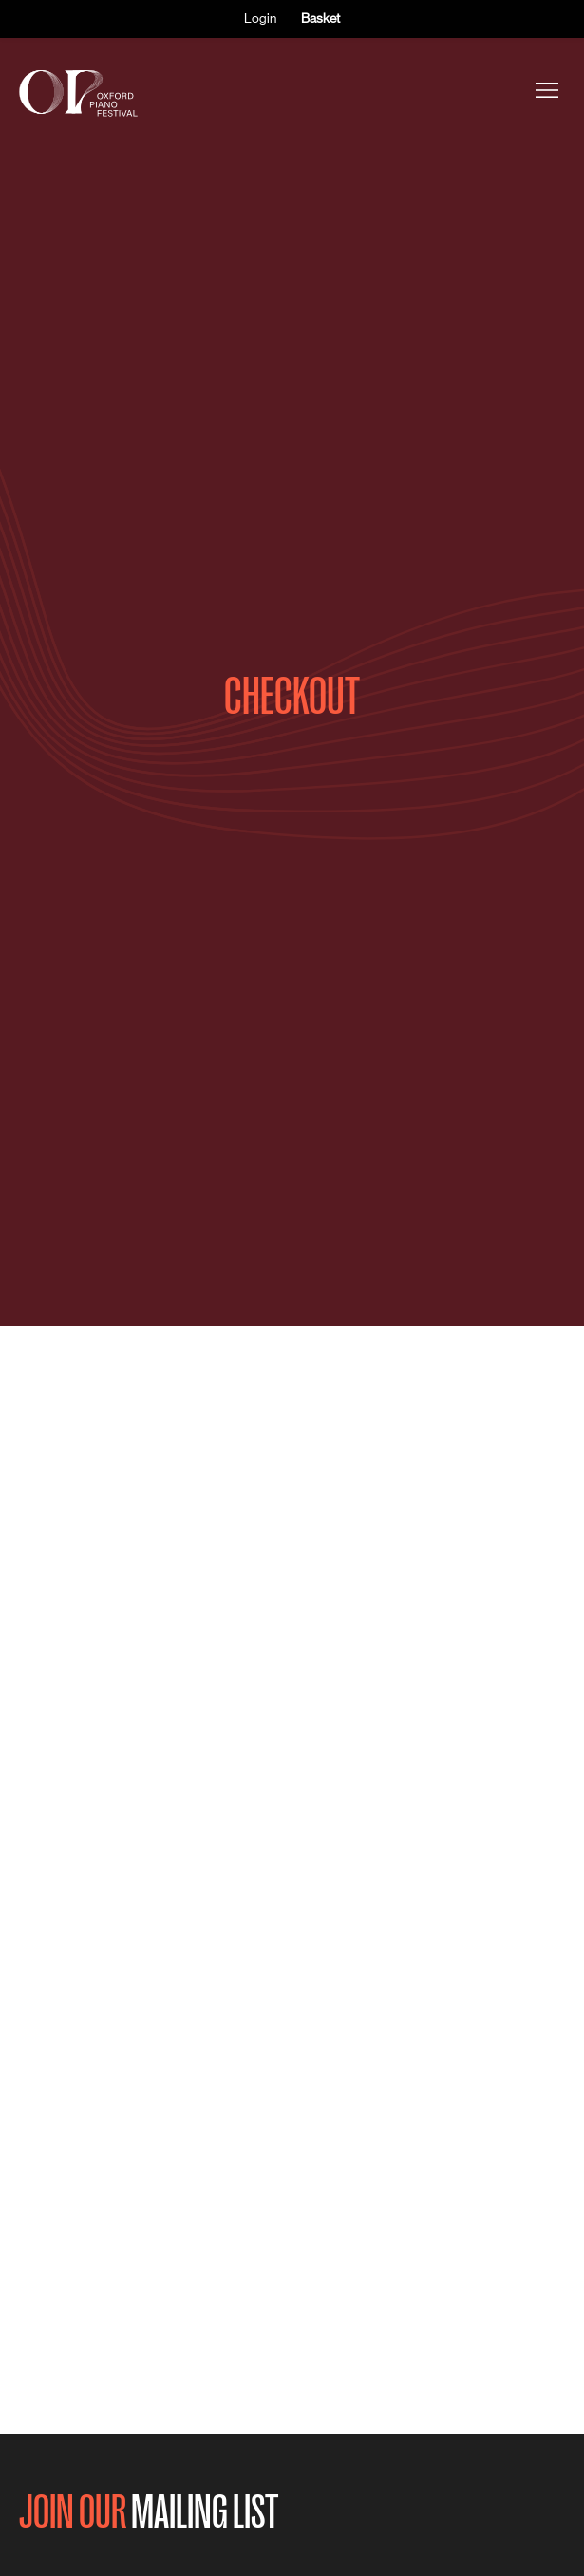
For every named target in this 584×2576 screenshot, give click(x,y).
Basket (320, 18)
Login (260, 18)
